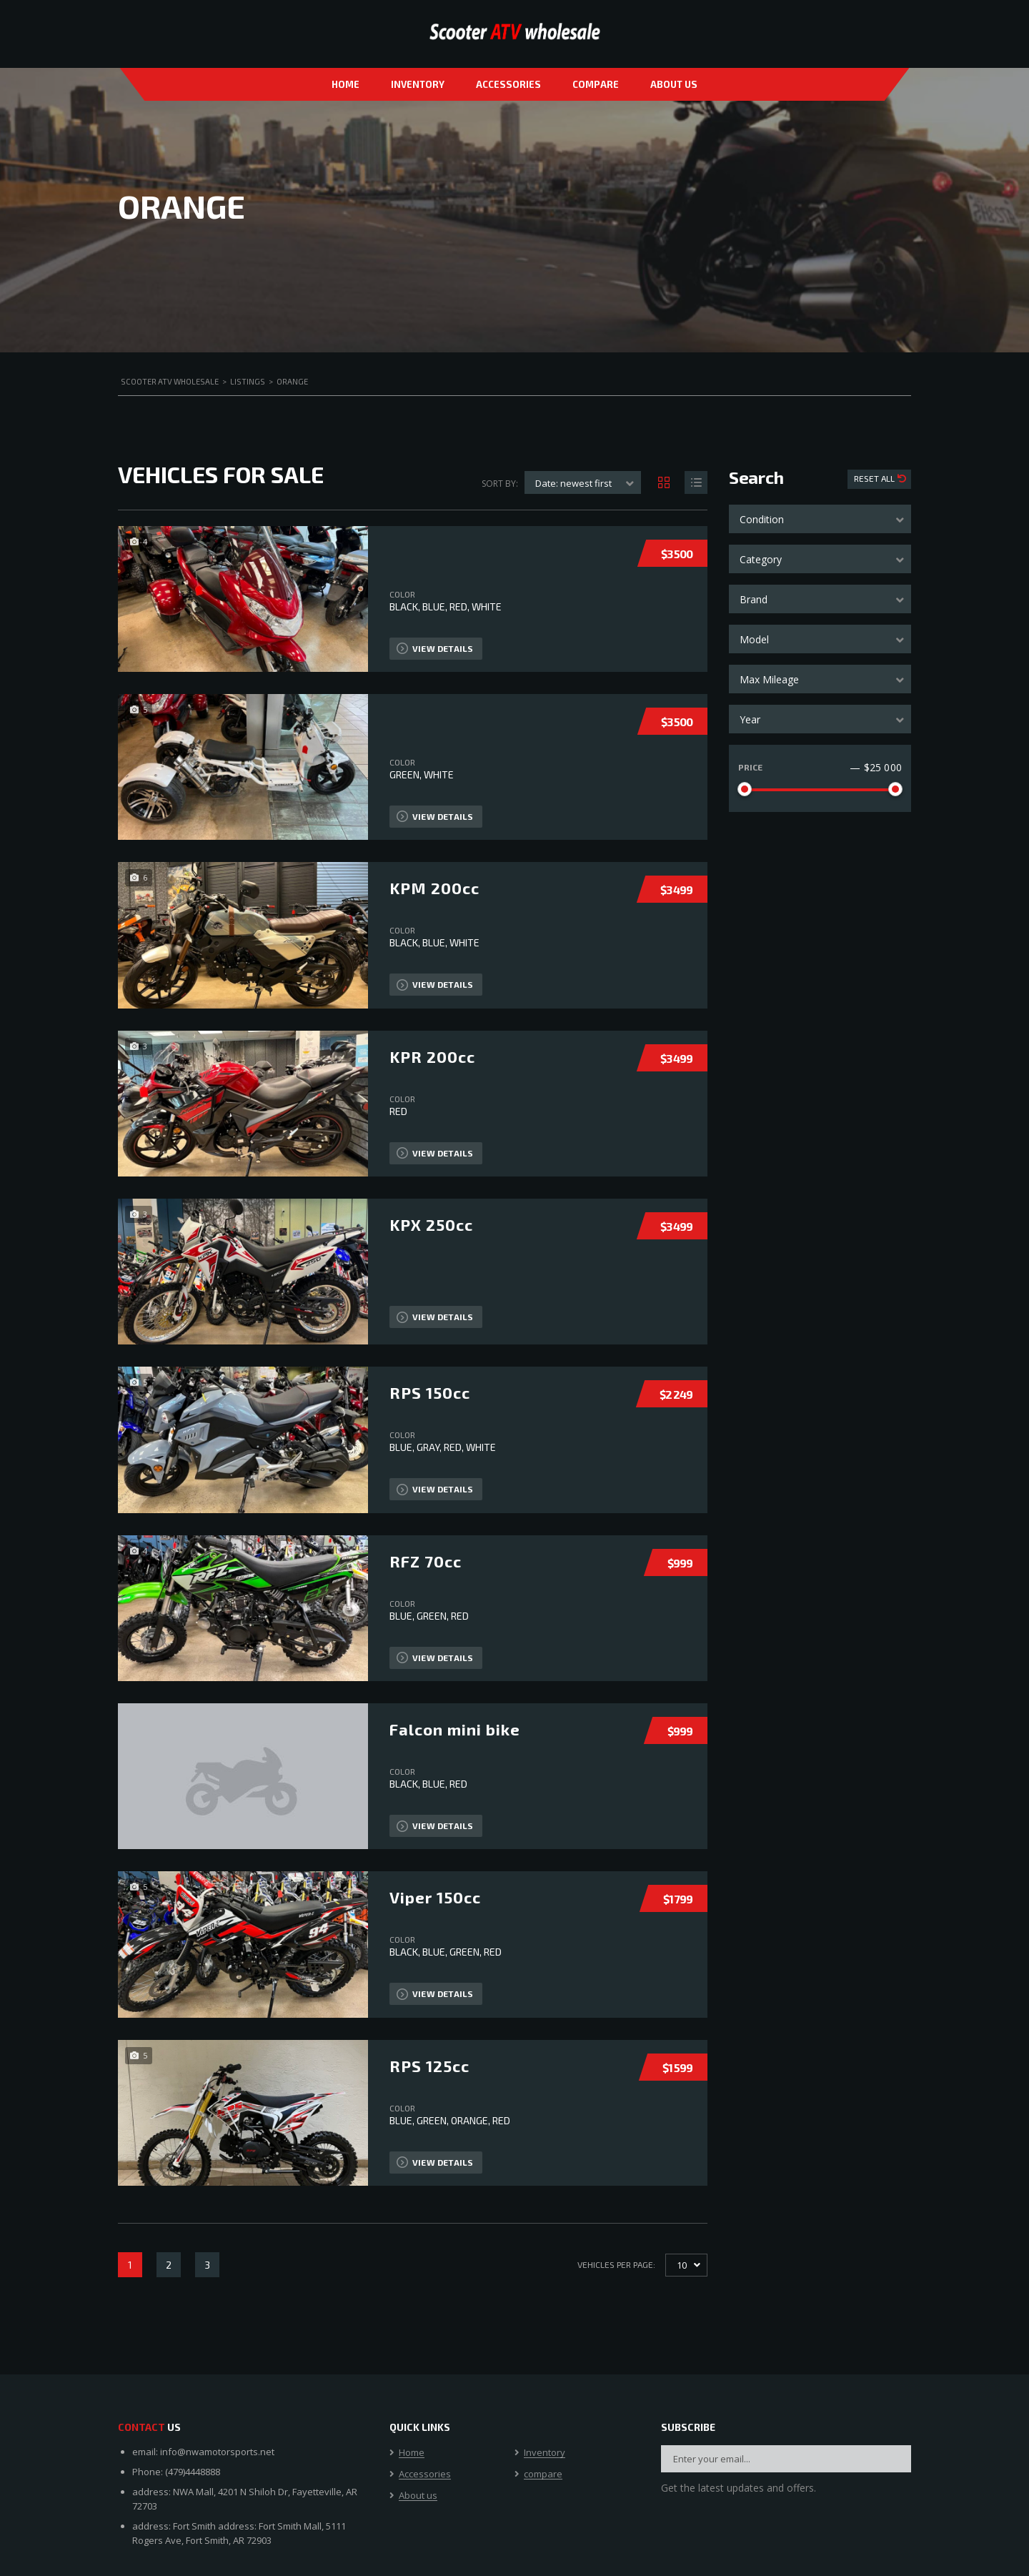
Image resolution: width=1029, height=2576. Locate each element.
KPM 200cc (434, 887)
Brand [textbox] (753, 599)
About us (673, 84)
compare (595, 84)
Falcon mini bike (454, 1729)
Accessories (508, 84)
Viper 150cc (435, 1897)
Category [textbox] (761, 559)
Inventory (417, 84)
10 (682, 2265)
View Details (435, 648)
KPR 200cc (432, 1056)
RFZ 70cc (425, 1561)
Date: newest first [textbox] (573, 483)
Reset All (875, 478)
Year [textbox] (750, 719)
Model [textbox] (754, 639)
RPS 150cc (429, 1392)
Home (345, 84)
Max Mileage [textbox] (769, 679)
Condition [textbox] (762, 519)
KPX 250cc (431, 1224)
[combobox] (820, 519)
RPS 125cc (429, 2065)
